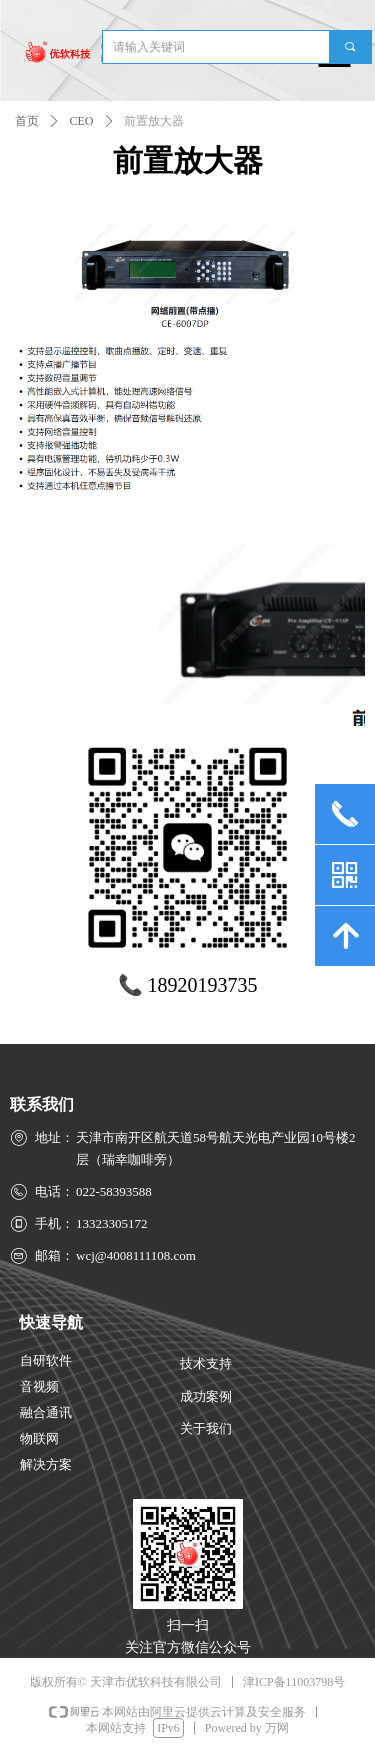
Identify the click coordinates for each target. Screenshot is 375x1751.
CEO (82, 121)
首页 (27, 121)
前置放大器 (154, 121)
